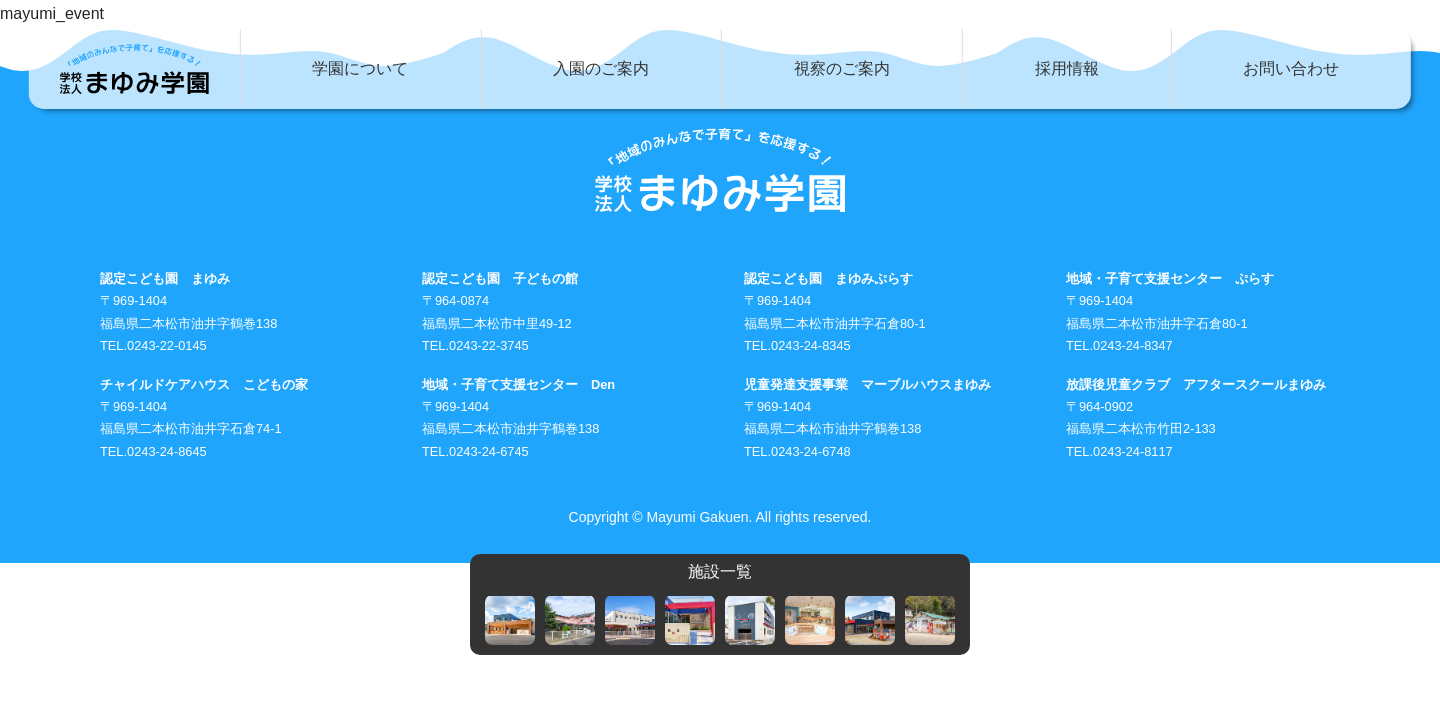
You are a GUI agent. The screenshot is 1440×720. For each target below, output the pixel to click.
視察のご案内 (842, 68)
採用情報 (1067, 68)
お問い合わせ (1291, 68)
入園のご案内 (601, 68)
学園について (360, 68)
